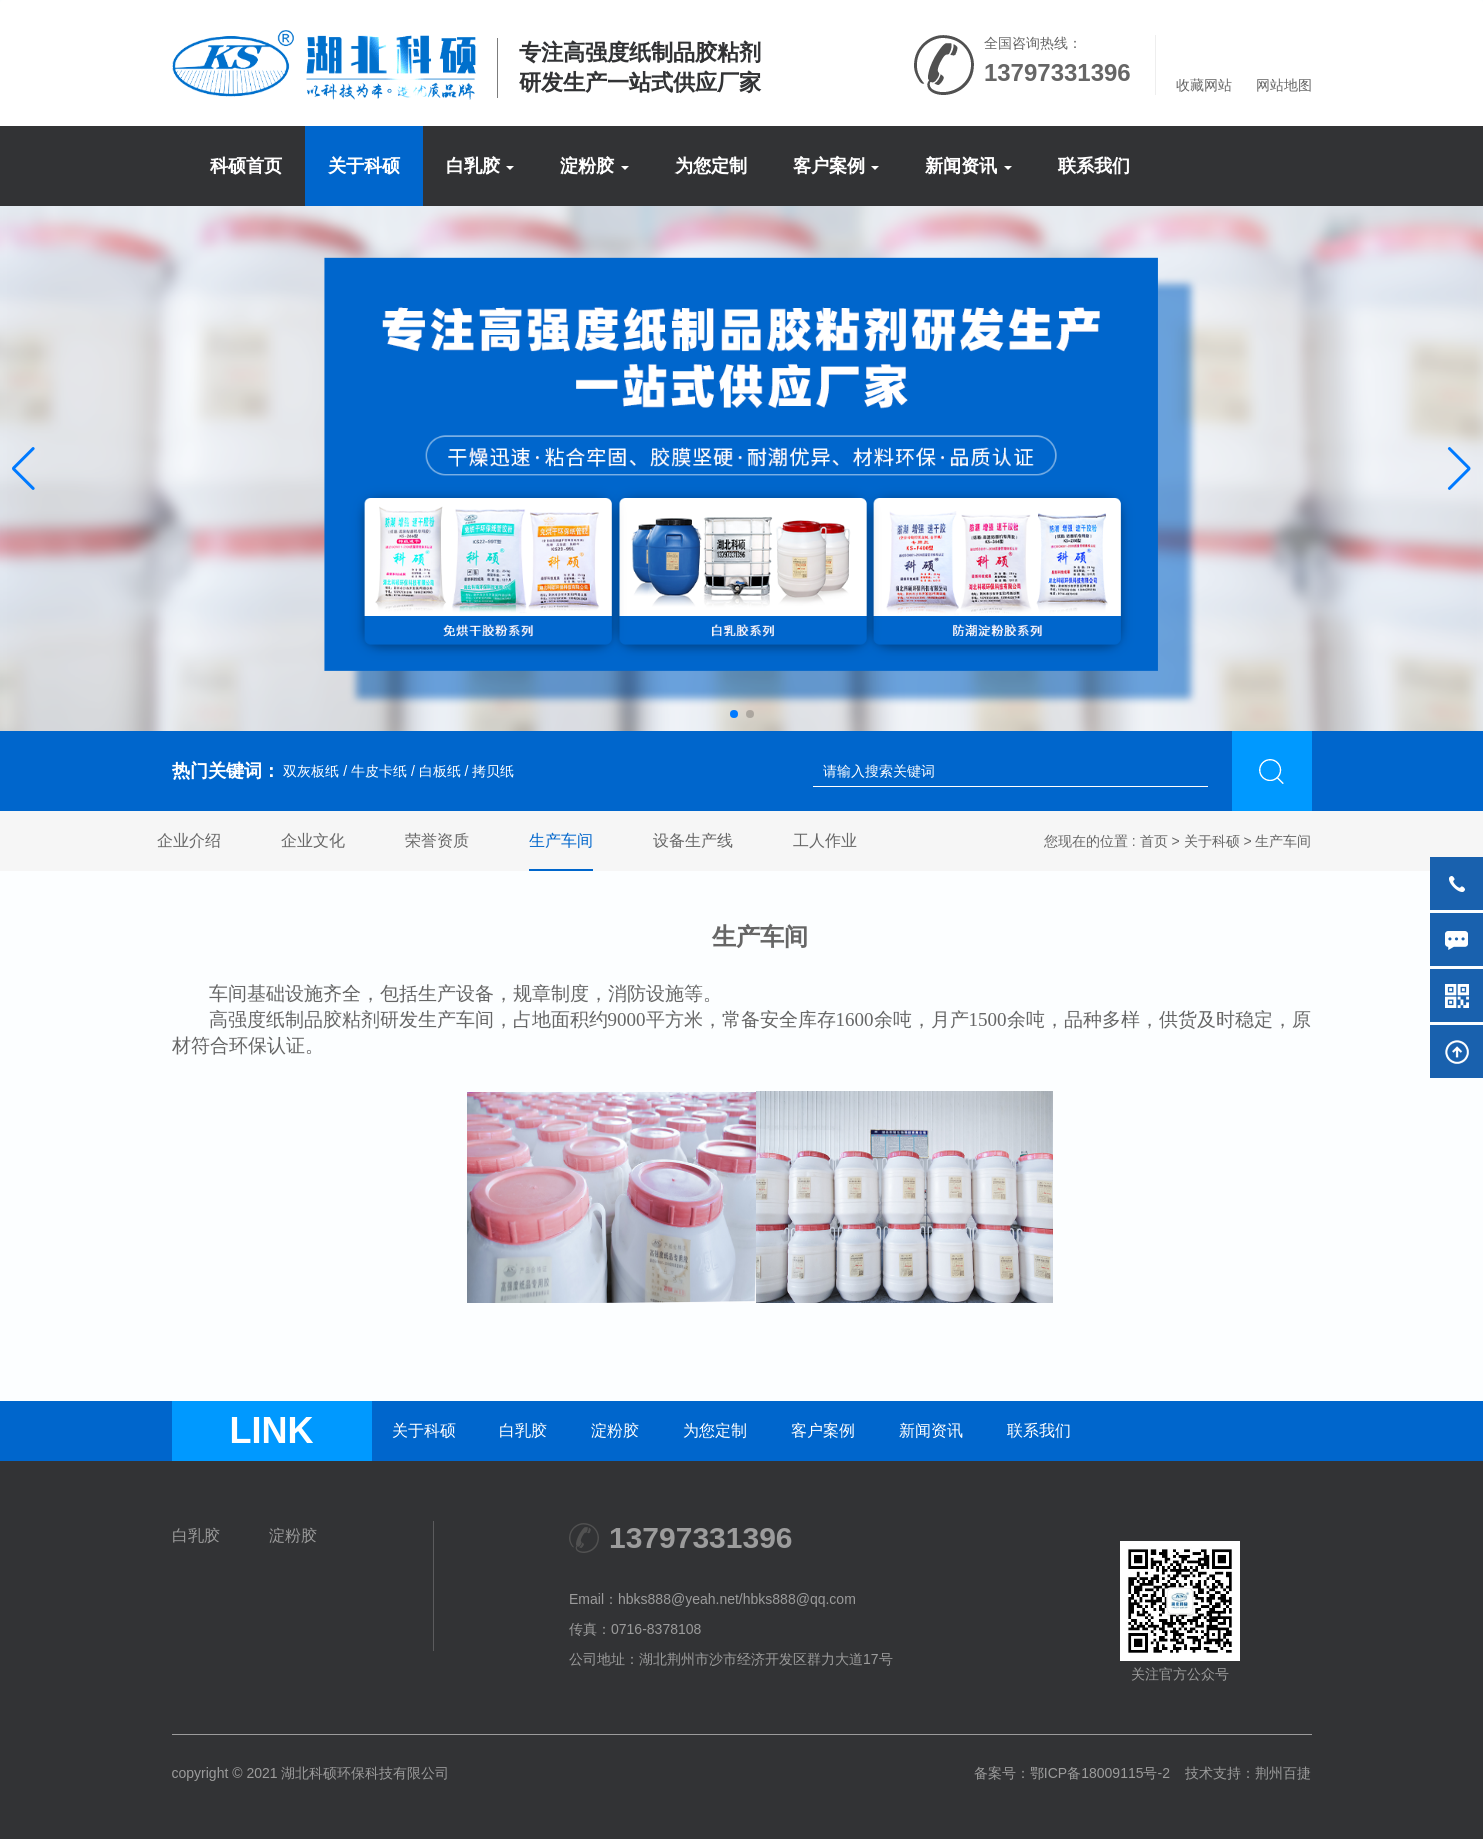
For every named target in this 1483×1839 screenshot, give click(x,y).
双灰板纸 (310, 771)
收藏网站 (1204, 85)
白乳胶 (523, 1430)
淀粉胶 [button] (594, 166)
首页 (1154, 841)
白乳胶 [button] (480, 166)
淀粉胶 (615, 1430)
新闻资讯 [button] (968, 166)
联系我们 (1094, 166)
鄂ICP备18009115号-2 (1100, 1773)
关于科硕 (364, 166)
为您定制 (711, 166)
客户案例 (823, 1430)
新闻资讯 (931, 1430)
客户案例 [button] (836, 166)
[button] (23, 469)
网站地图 (1284, 85)
